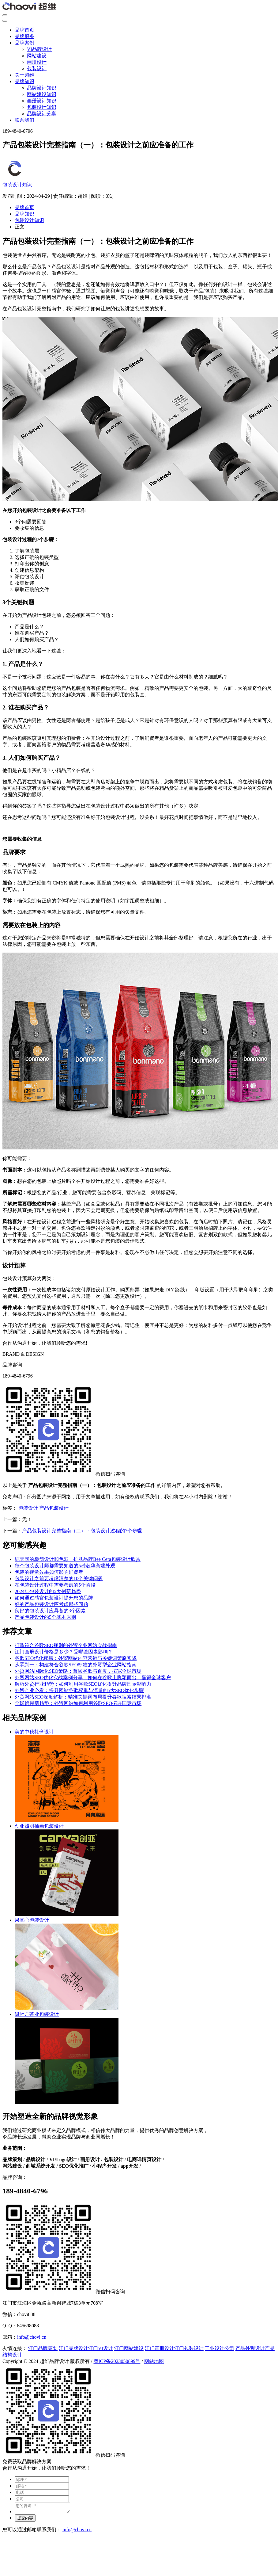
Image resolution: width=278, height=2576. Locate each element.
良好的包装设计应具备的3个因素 (50, 1610)
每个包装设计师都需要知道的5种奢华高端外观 (65, 1565)
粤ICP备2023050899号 (117, 2361)
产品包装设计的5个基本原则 (45, 1617)
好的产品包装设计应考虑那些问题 (51, 1604)
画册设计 (37, 62)
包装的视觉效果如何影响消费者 (49, 1572)
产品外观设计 (250, 2348)
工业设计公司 (219, 2348)
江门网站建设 (129, 2348)
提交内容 (25, 2519)
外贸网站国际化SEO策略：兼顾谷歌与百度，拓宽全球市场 (78, 1671)
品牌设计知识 (41, 87)
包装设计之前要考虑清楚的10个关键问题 (59, 1578)
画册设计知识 (41, 100)
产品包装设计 (54, 1508)
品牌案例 (24, 42)
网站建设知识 (41, 94)
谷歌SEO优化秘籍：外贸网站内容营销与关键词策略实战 (76, 1658)
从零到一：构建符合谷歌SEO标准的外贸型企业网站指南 (76, 1664)
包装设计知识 (41, 107)
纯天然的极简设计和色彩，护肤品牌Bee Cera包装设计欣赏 (78, 1559)
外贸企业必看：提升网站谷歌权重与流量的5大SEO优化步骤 (79, 1690)
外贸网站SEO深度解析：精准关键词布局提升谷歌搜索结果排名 (83, 1696)
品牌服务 (24, 36)
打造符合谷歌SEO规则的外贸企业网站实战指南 (66, 1645)
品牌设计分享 (41, 113)
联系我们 (24, 120)
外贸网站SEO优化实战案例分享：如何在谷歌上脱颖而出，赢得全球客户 (93, 1677)
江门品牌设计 (73, 2348)
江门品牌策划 (43, 2348)
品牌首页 (24, 29)
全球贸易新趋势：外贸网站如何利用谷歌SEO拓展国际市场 (78, 1703)
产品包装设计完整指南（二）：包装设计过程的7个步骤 (82, 1530)
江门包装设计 (189, 2348)
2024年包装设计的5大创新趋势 (48, 1591)
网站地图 (154, 2361)
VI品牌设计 (39, 49)
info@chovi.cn (31, 2337)
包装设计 (37, 68)
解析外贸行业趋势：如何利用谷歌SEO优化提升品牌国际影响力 (83, 1684)
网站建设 (37, 55)
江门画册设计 (159, 2348)
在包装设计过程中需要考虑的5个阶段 (55, 1585)
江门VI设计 (100, 2348)
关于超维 (24, 75)
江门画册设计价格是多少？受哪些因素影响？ (64, 1651)
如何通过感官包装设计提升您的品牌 (54, 1597)
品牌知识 (24, 81)
